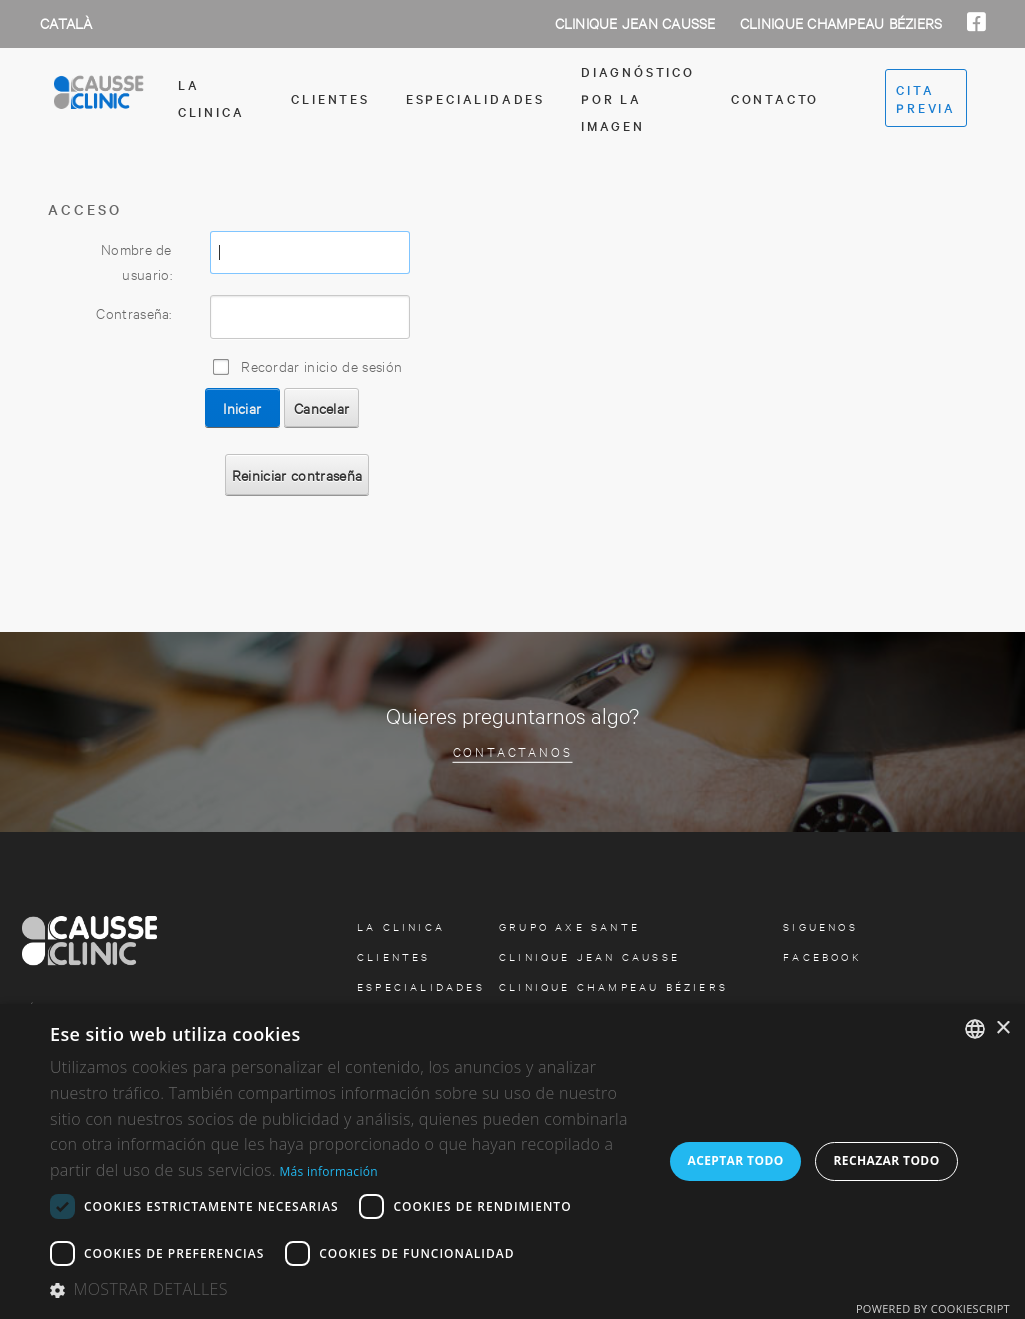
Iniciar (242, 407)
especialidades (475, 98)
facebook (822, 956)
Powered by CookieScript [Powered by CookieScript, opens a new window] (933, 1308)
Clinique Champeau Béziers (843, 22)
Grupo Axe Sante (569, 926)
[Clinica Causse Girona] (99, 98)
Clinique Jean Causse (637, 22)
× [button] (1002, 1028)
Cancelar (322, 407)
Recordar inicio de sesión (321, 365)
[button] (347, 1290)
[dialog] (512, 1161)
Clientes (330, 98)
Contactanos (513, 750)
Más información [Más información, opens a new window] (328, 1171)
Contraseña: (134, 312)
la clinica (211, 97)
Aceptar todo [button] (735, 1160)
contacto (775, 98)
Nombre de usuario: (136, 261)
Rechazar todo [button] (886, 1160)
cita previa (926, 98)
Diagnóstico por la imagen (638, 98)
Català (66, 22)
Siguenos (820, 926)
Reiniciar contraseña (297, 474)
